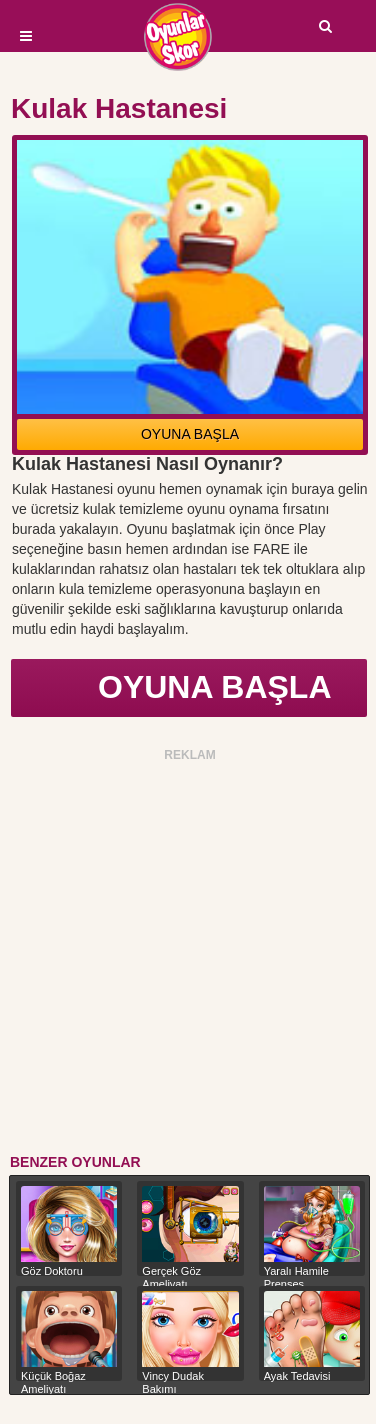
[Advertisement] (187, 954)
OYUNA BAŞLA (190, 434)
